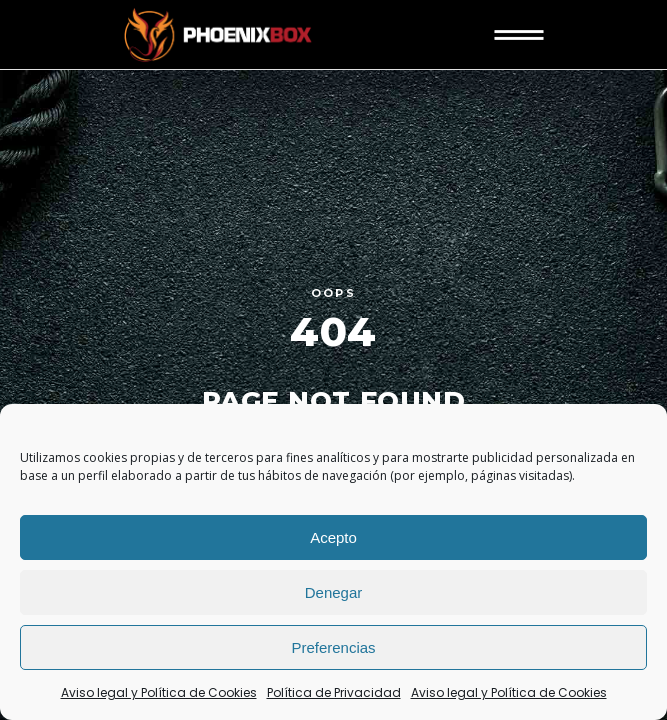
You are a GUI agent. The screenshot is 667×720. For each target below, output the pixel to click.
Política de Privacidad (334, 692)
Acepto (333, 537)
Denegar (334, 592)
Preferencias (333, 647)
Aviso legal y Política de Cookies (159, 692)
